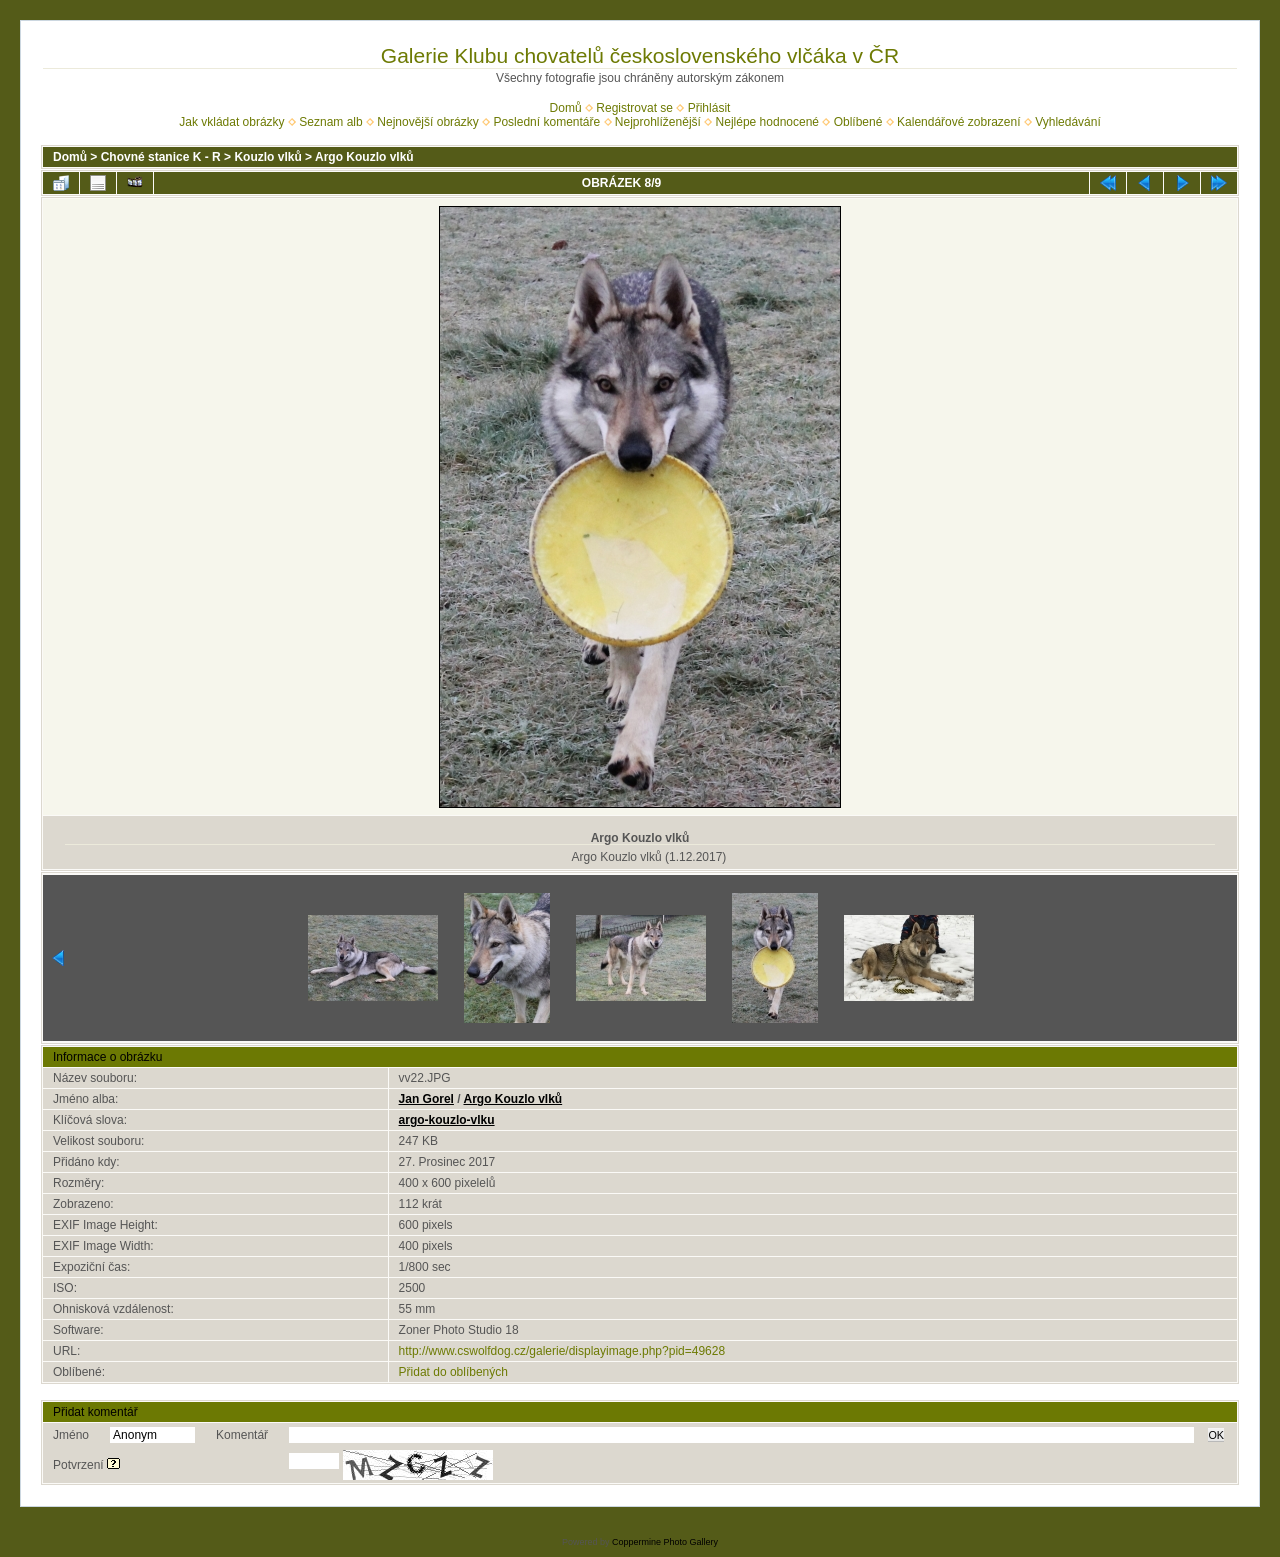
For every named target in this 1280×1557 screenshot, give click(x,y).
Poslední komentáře (546, 122)
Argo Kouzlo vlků (364, 157)
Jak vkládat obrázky (231, 122)
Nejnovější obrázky (427, 122)
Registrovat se (634, 108)
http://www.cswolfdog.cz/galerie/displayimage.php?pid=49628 (562, 1351)
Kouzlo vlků (267, 157)
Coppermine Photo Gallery (665, 1542)
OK (1216, 1435)
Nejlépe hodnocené (767, 122)
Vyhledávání (1068, 122)
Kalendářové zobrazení (958, 122)
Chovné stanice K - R (161, 157)
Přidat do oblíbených (453, 1372)
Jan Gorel (426, 1099)
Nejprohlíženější (658, 122)
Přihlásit (709, 108)
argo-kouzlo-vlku (447, 1120)
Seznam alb (330, 122)
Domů (566, 108)
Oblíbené (858, 122)
